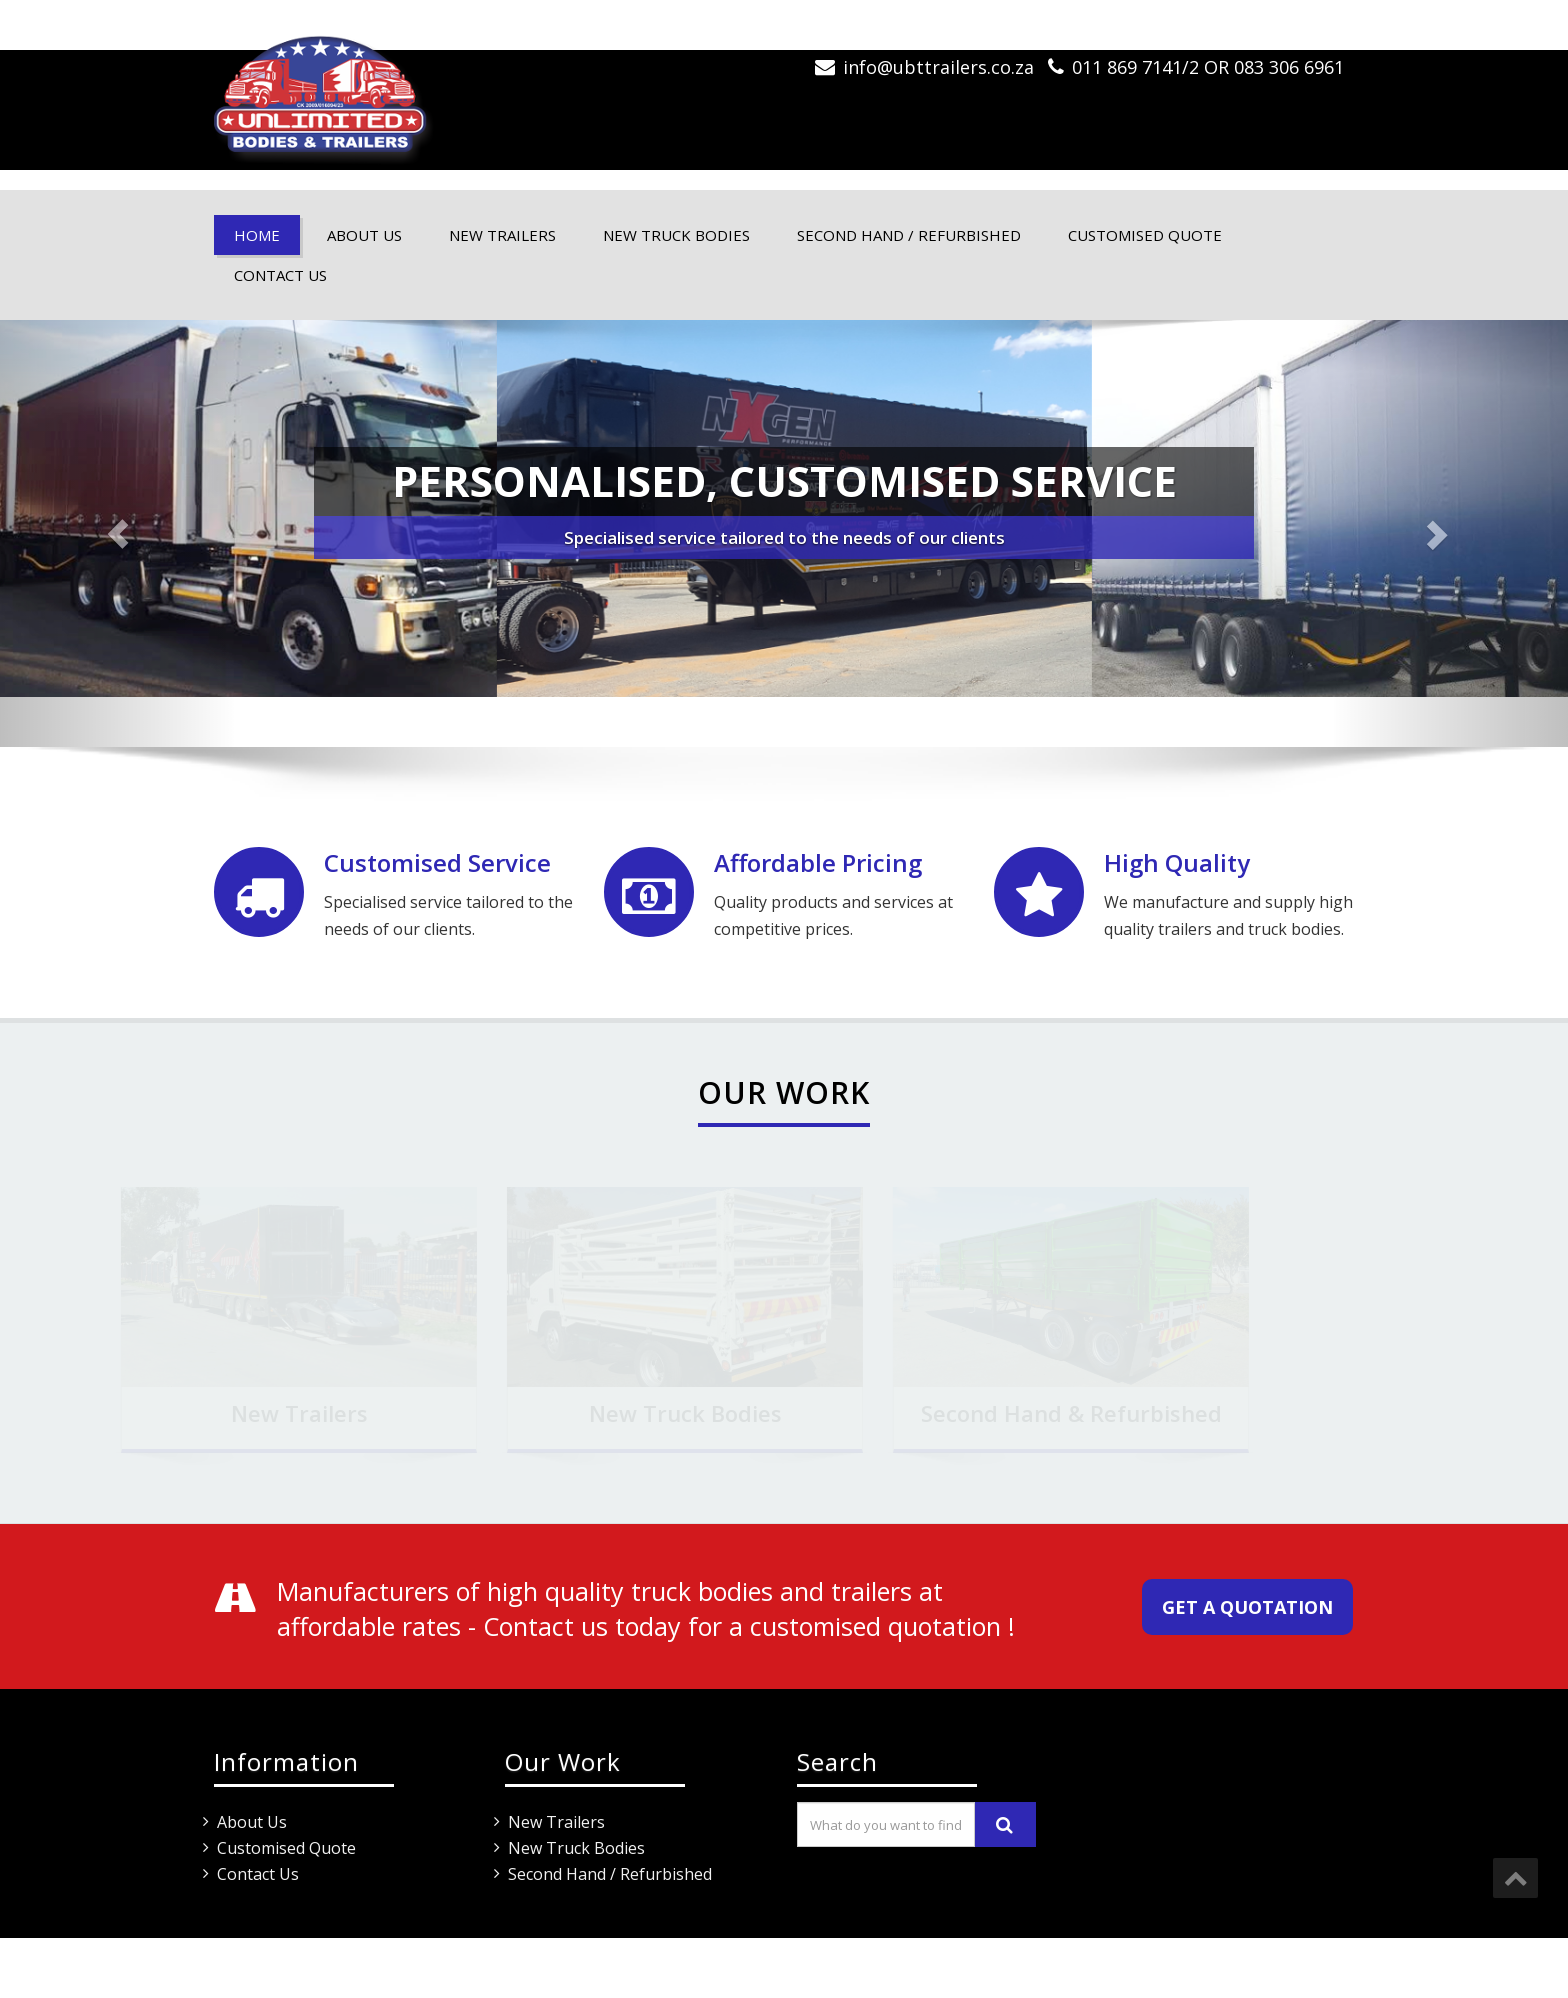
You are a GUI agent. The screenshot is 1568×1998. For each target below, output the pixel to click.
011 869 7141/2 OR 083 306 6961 (1208, 67)
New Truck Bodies (676, 235)
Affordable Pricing (818, 862)
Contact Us (280, 275)
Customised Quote (1145, 235)
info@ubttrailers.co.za (938, 67)
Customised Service (437, 862)
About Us (364, 235)
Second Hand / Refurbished (909, 235)
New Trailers (502, 235)
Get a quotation (1247, 1607)
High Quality (1177, 862)
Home (257, 235)
